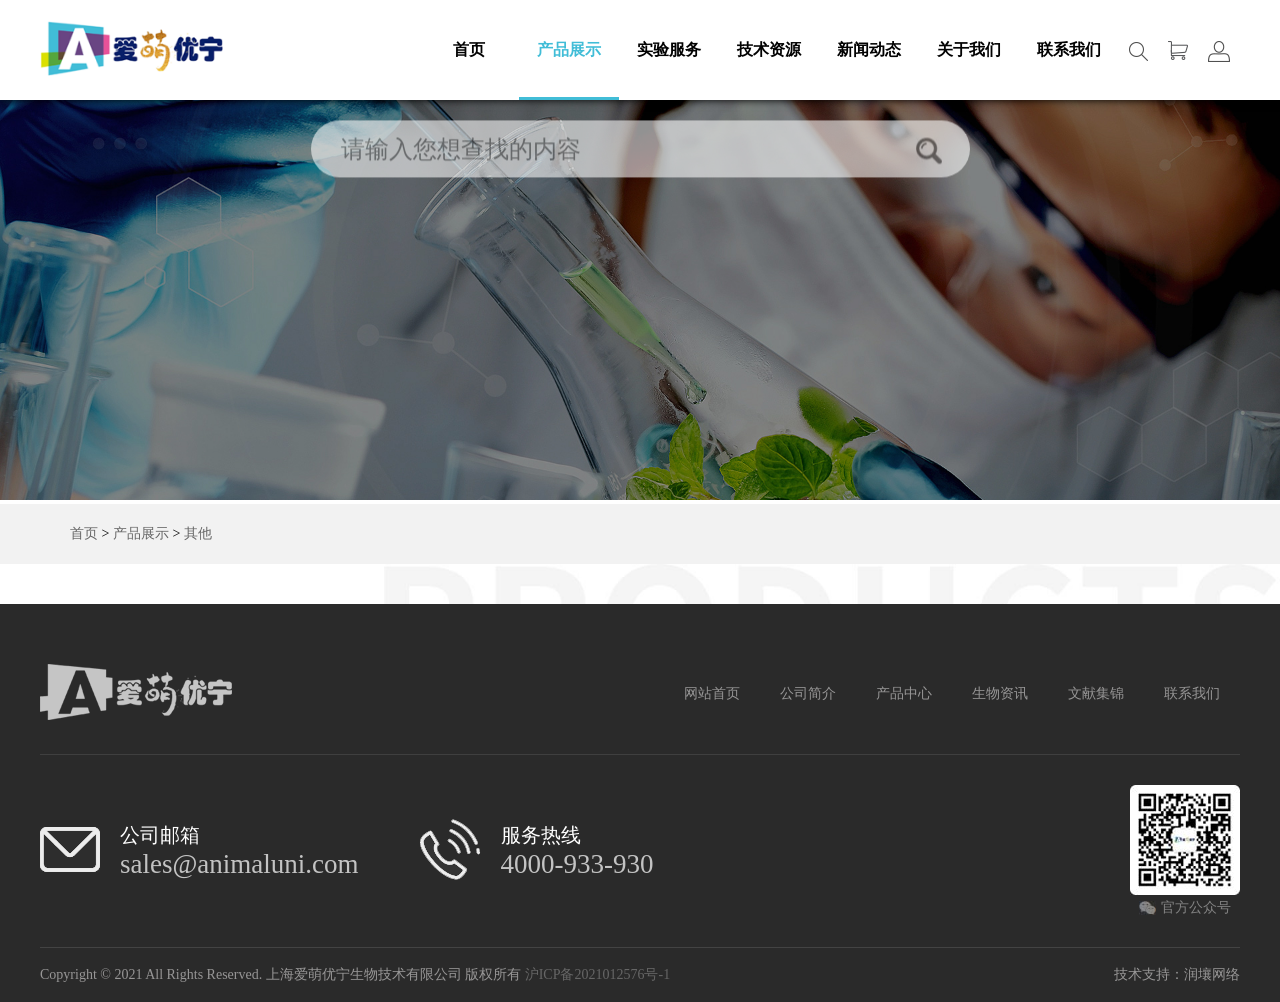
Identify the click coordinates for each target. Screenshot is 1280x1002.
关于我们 (969, 49)
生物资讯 (1000, 693)
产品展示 (569, 49)
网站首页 (712, 693)
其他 (198, 533)
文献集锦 (1096, 693)
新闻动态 (869, 49)
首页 (469, 49)
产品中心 (904, 693)
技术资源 (769, 49)
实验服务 (669, 49)
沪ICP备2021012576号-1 (597, 974)
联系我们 (1069, 49)
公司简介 (808, 693)
